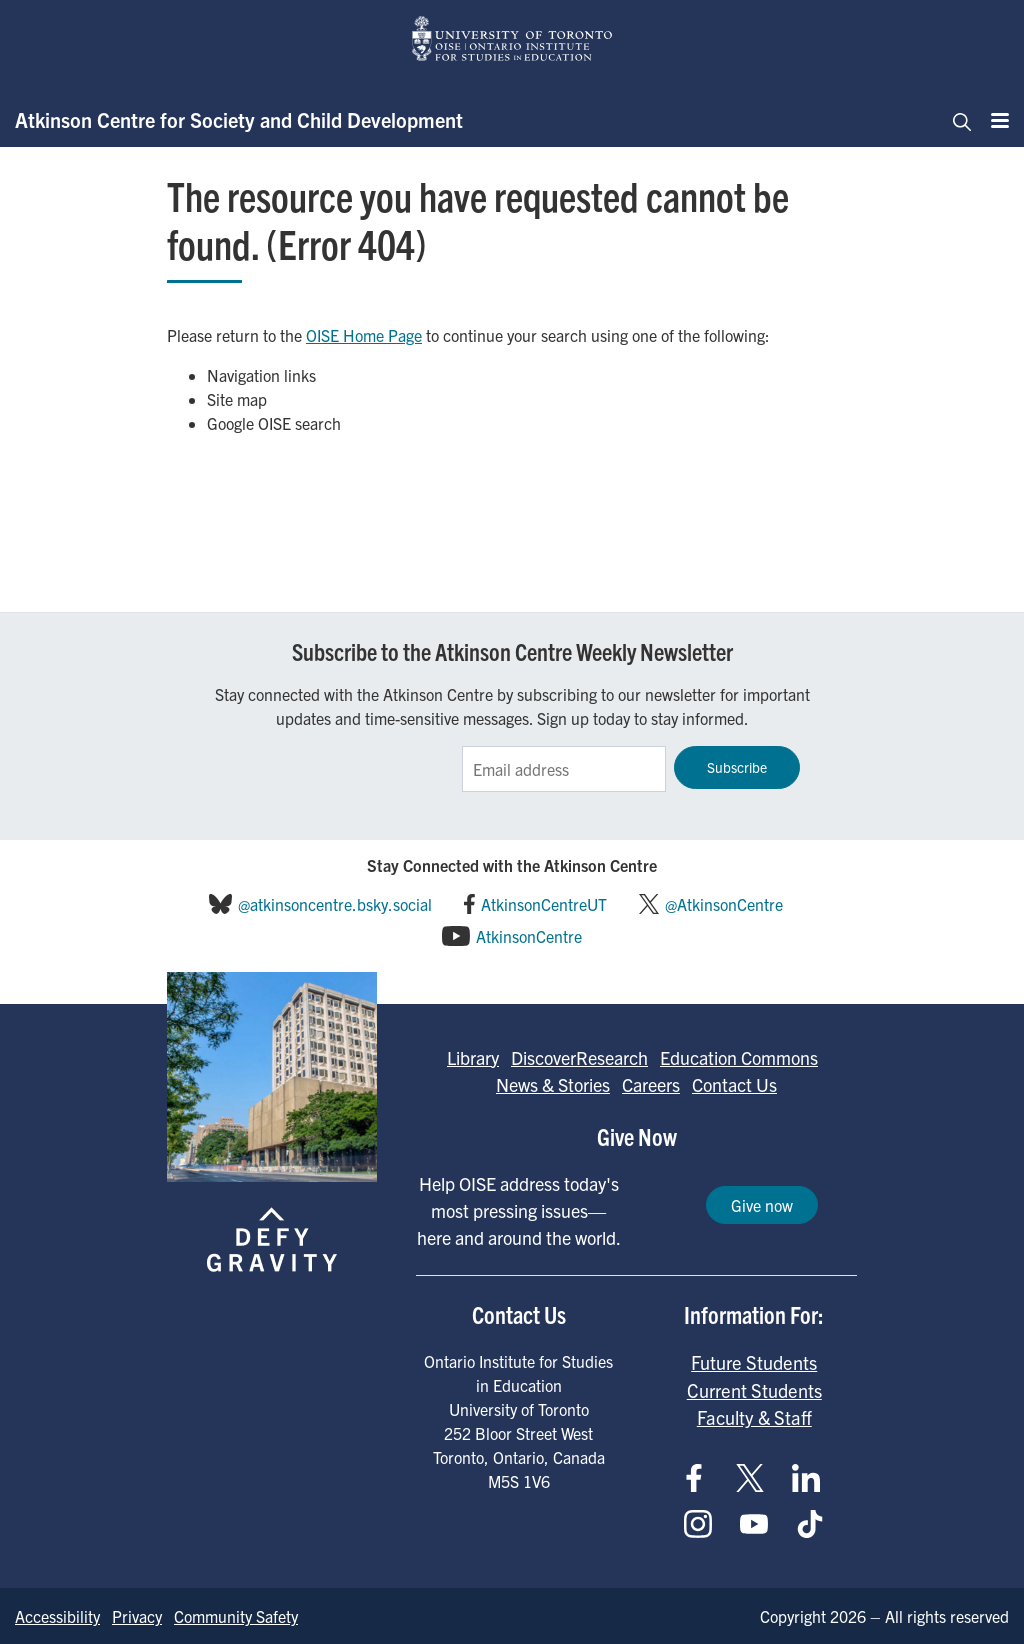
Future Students (754, 1362)
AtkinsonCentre (529, 936)
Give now (762, 1205)
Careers (651, 1084)
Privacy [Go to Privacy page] (137, 1616)
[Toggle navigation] (956, 120)
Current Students (754, 1390)
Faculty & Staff (754, 1417)
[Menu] (994, 120)
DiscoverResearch (579, 1057)
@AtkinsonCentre (724, 904)
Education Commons (739, 1057)
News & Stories (553, 1084)
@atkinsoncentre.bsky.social (335, 904)
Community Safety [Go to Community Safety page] (236, 1616)
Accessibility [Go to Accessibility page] (57, 1616)
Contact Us (734, 1084)
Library (473, 1057)
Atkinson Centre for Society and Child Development (239, 119)
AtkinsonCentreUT (544, 904)
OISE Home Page (364, 335)
